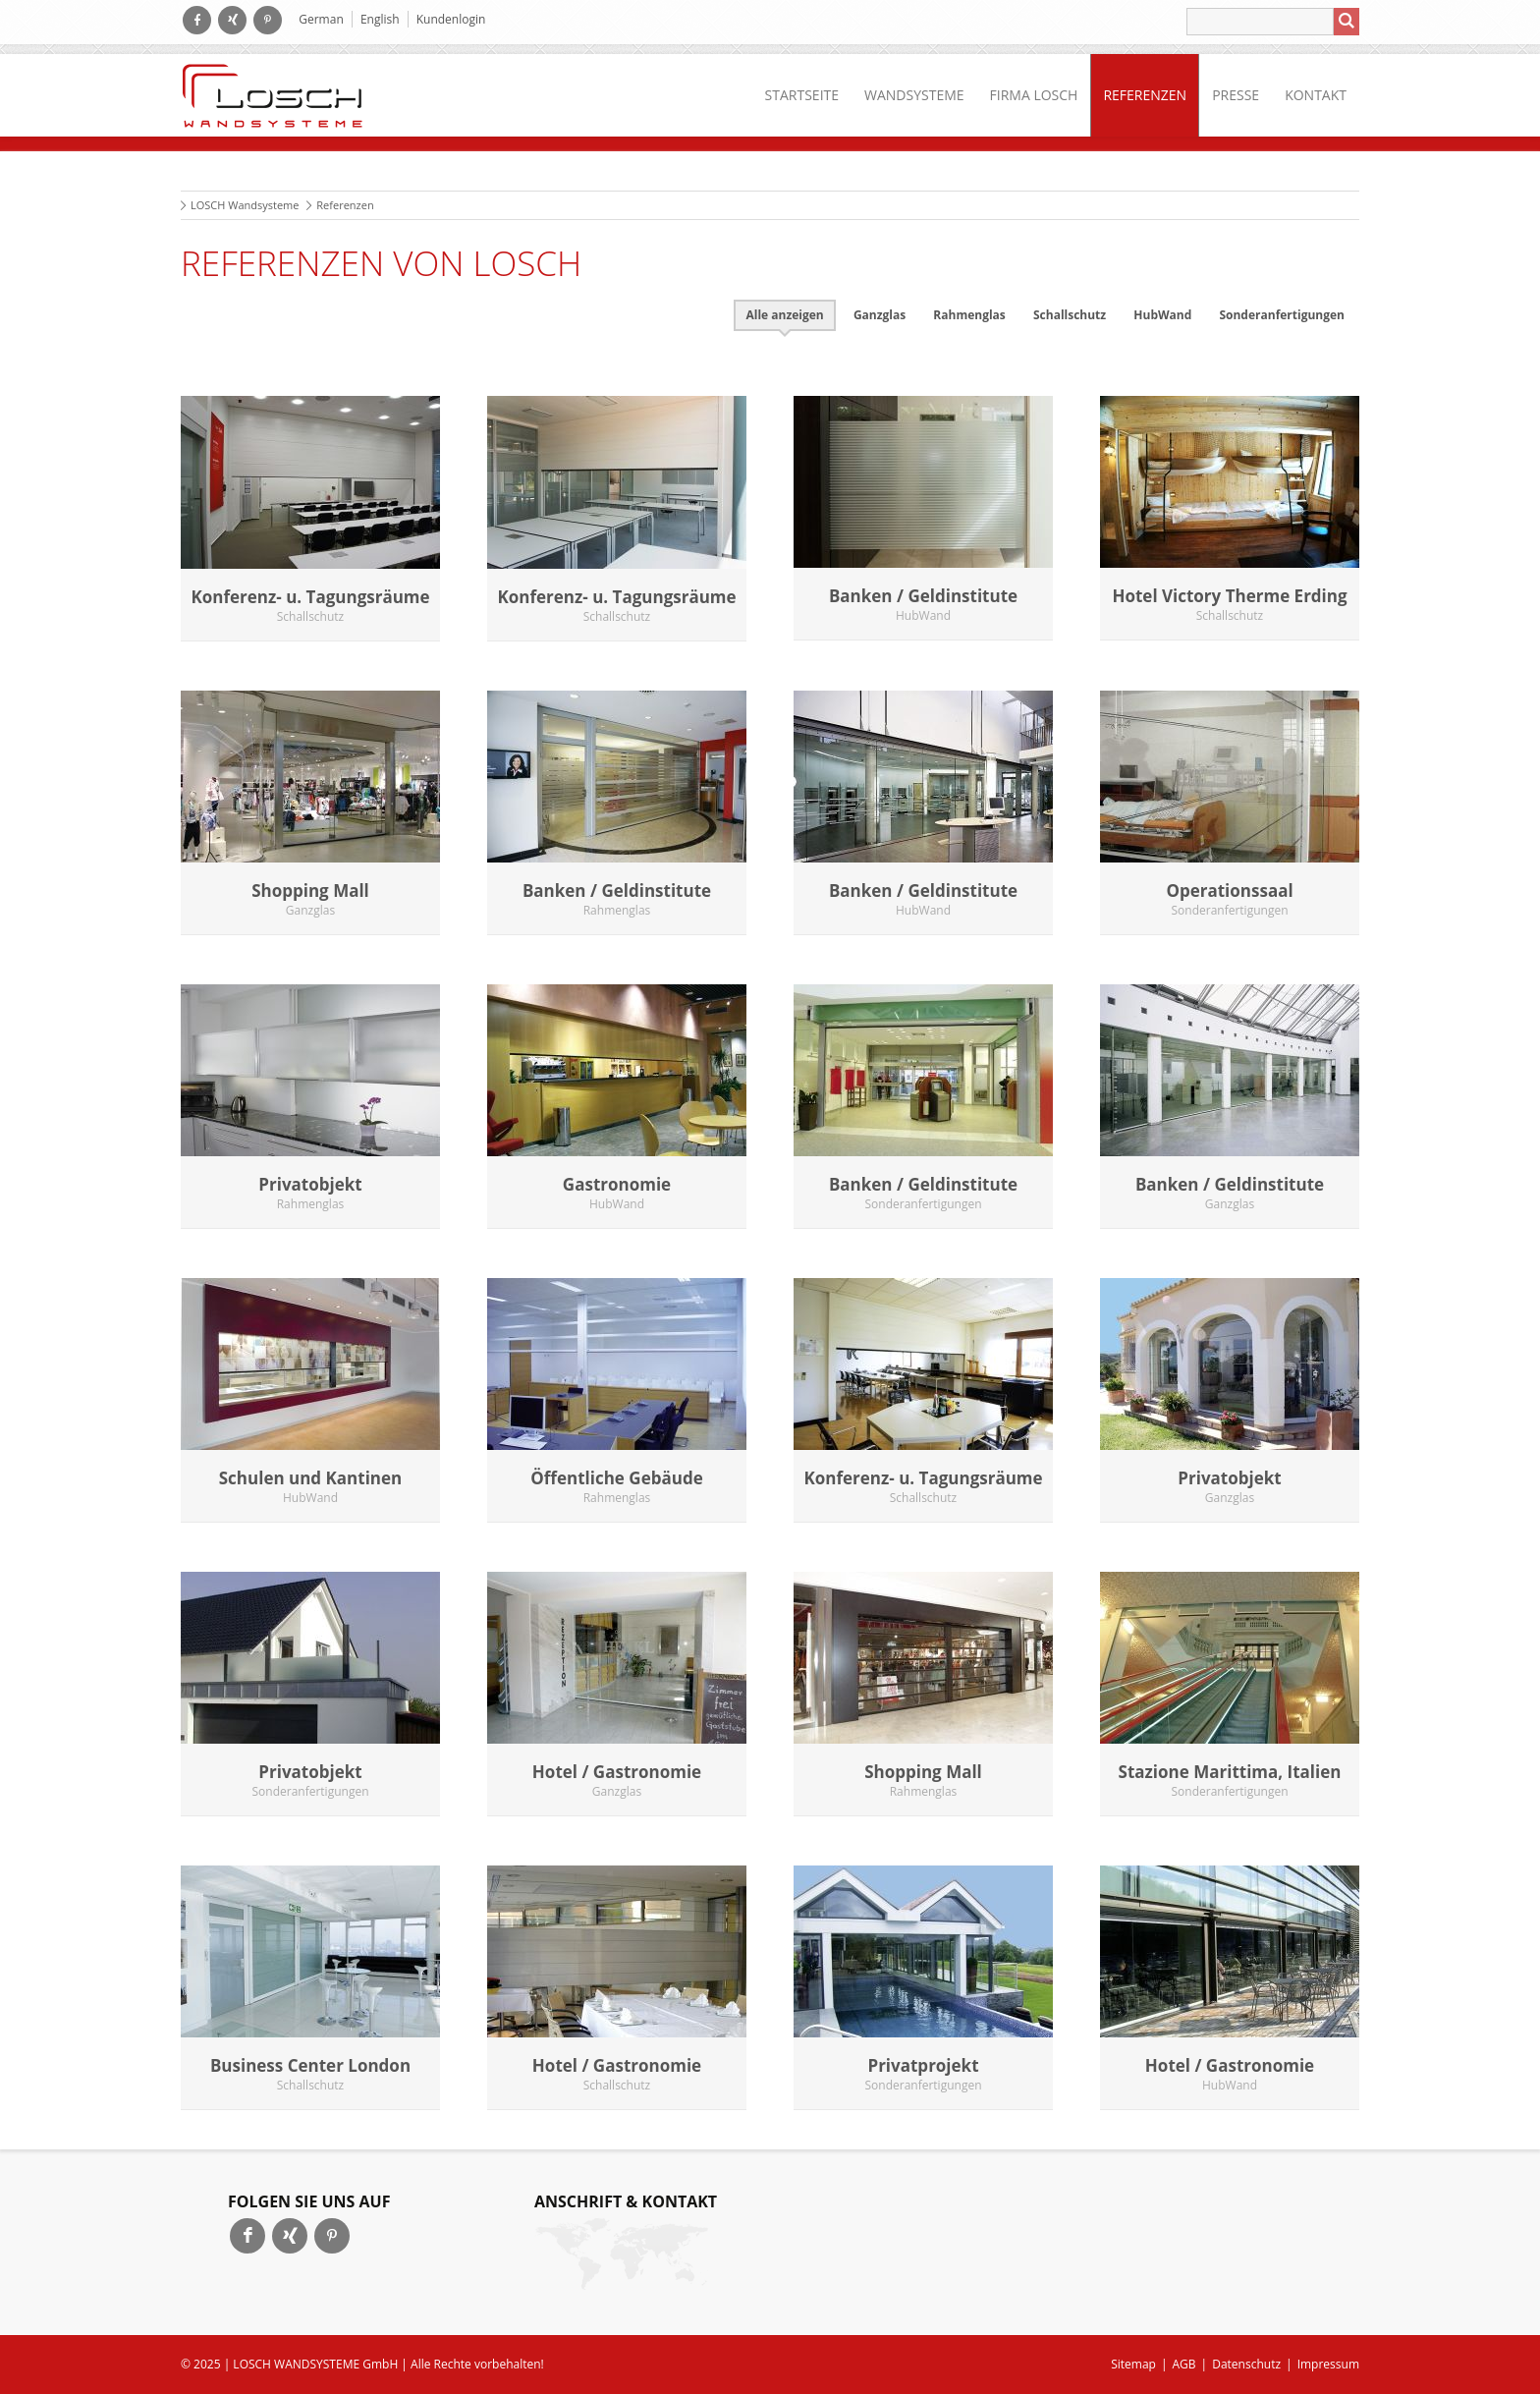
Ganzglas (879, 314)
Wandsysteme (914, 94)
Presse (1235, 94)
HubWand (1162, 314)
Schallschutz (1069, 314)
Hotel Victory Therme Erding (1229, 596)
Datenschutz (1246, 2364)
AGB (1184, 2364)
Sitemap (1133, 2364)
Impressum (1328, 2364)
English (380, 19)
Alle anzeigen (784, 314)
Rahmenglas (969, 314)
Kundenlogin (451, 19)
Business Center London (310, 2065)
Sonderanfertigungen (1282, 314)
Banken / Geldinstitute (923, 596)
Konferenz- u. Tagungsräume (310, 596)
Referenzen (1144, 94)
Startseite (802, 94)
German (321, 19)
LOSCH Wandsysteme (245, 204)
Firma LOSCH (1034, 94)
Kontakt (1316, 94)
